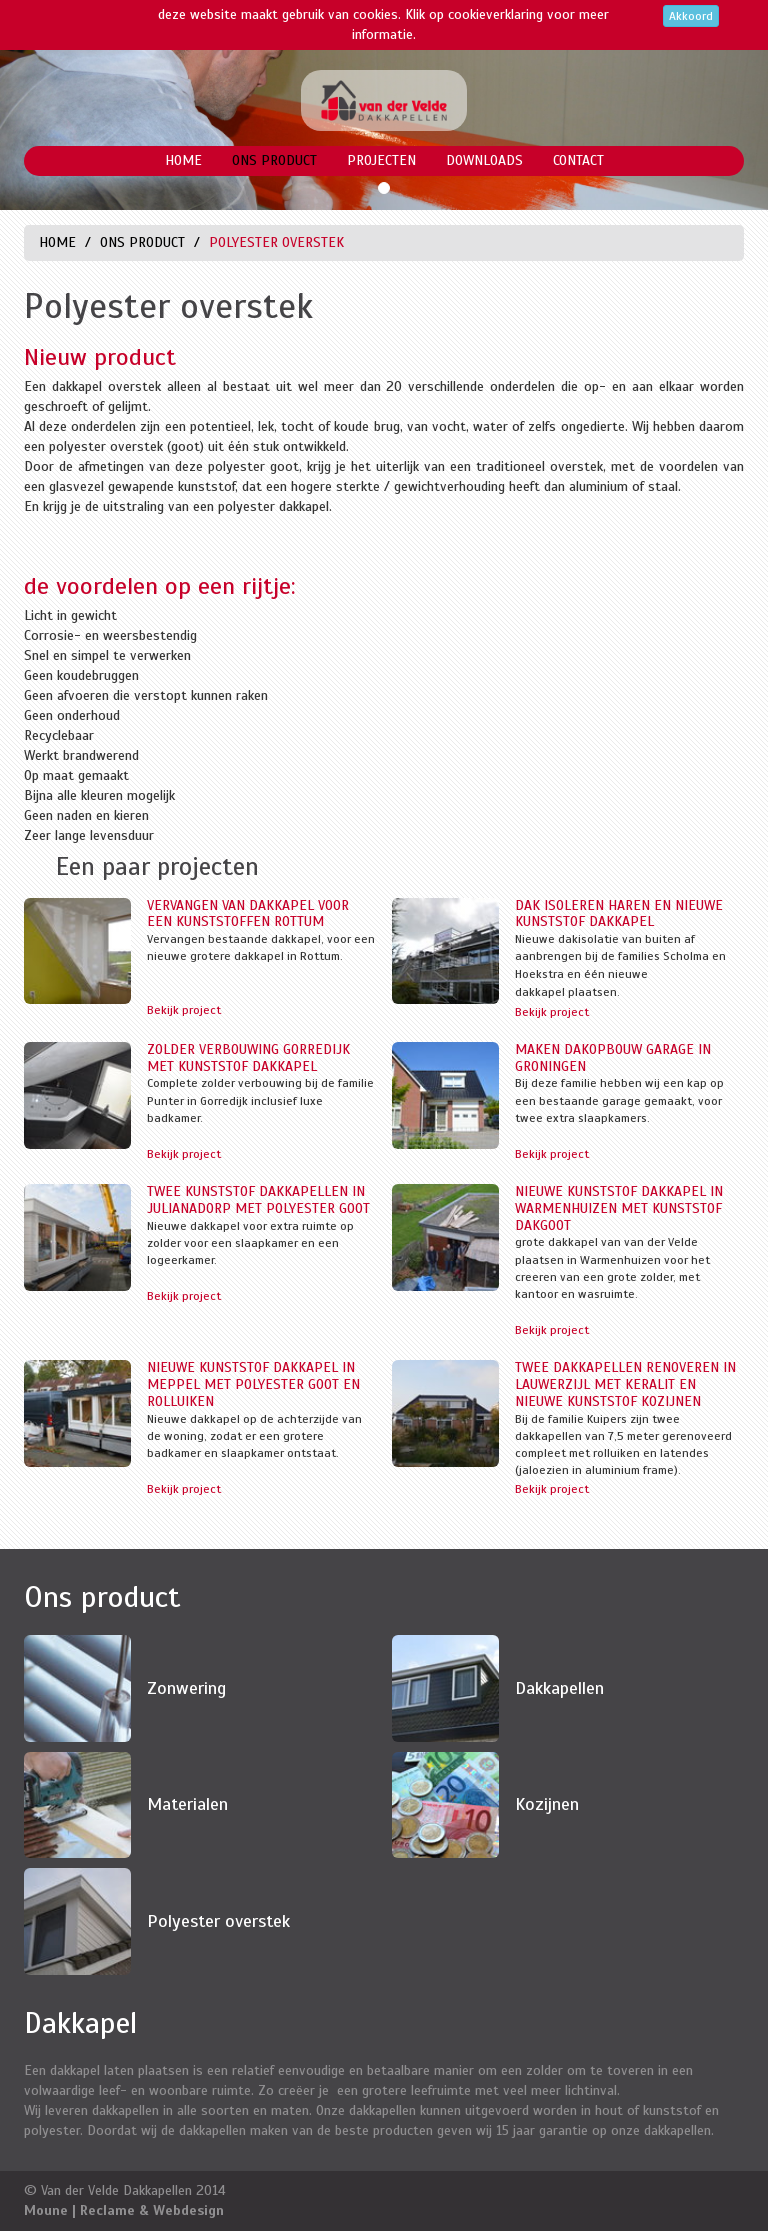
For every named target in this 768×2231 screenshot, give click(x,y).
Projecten (381, 160)
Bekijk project (184, 1010)
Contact (578, 160)
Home (183, 160)
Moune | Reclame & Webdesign (124, 2210)
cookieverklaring (495, 14)
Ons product (274, 160)
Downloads (484, 160)
